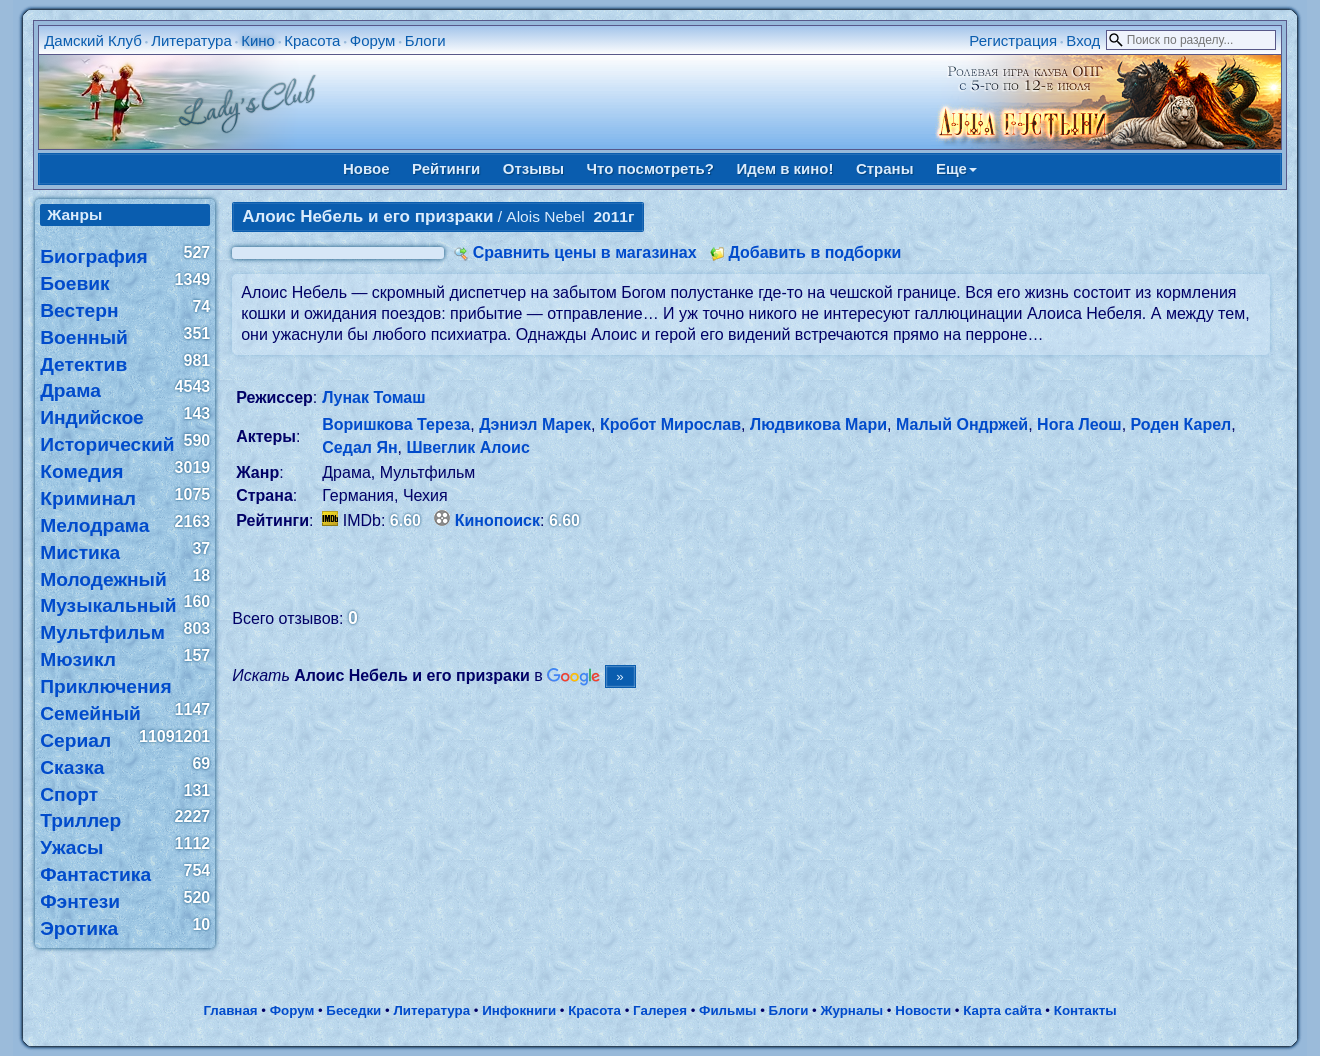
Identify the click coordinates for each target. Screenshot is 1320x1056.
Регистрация (1013, 40)
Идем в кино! (784, 168)
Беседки (353, 1010)
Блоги (425, 40)
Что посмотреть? (650, 168)
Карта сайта (1002, 1010)
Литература (191, 40)
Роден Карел (1181, 424)
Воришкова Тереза (396, 424)
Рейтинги (446, 168)
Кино (258, 40)
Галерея (660, 1010)
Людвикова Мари (818, 424)
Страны (885, 168)
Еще (956, 168)
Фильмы (727, 1010)
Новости (923, 1010)
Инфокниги (519, 1010)
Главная (230, 1010)
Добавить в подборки (814, 252)
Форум (373, 40)
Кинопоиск (497, 520)
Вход (1083, 40)
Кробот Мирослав (670, 424)
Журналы (851, 1010)
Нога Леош (1079, 424)
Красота (312, 40)
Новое (366, 168)
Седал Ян (359, 447)
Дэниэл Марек (535, 424)
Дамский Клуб (93, 40)
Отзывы (533, 168)
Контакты (1085, 1010)
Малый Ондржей (962, 424)
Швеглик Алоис (467, 447)
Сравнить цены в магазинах (585, 252)
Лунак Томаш (373, 397)
